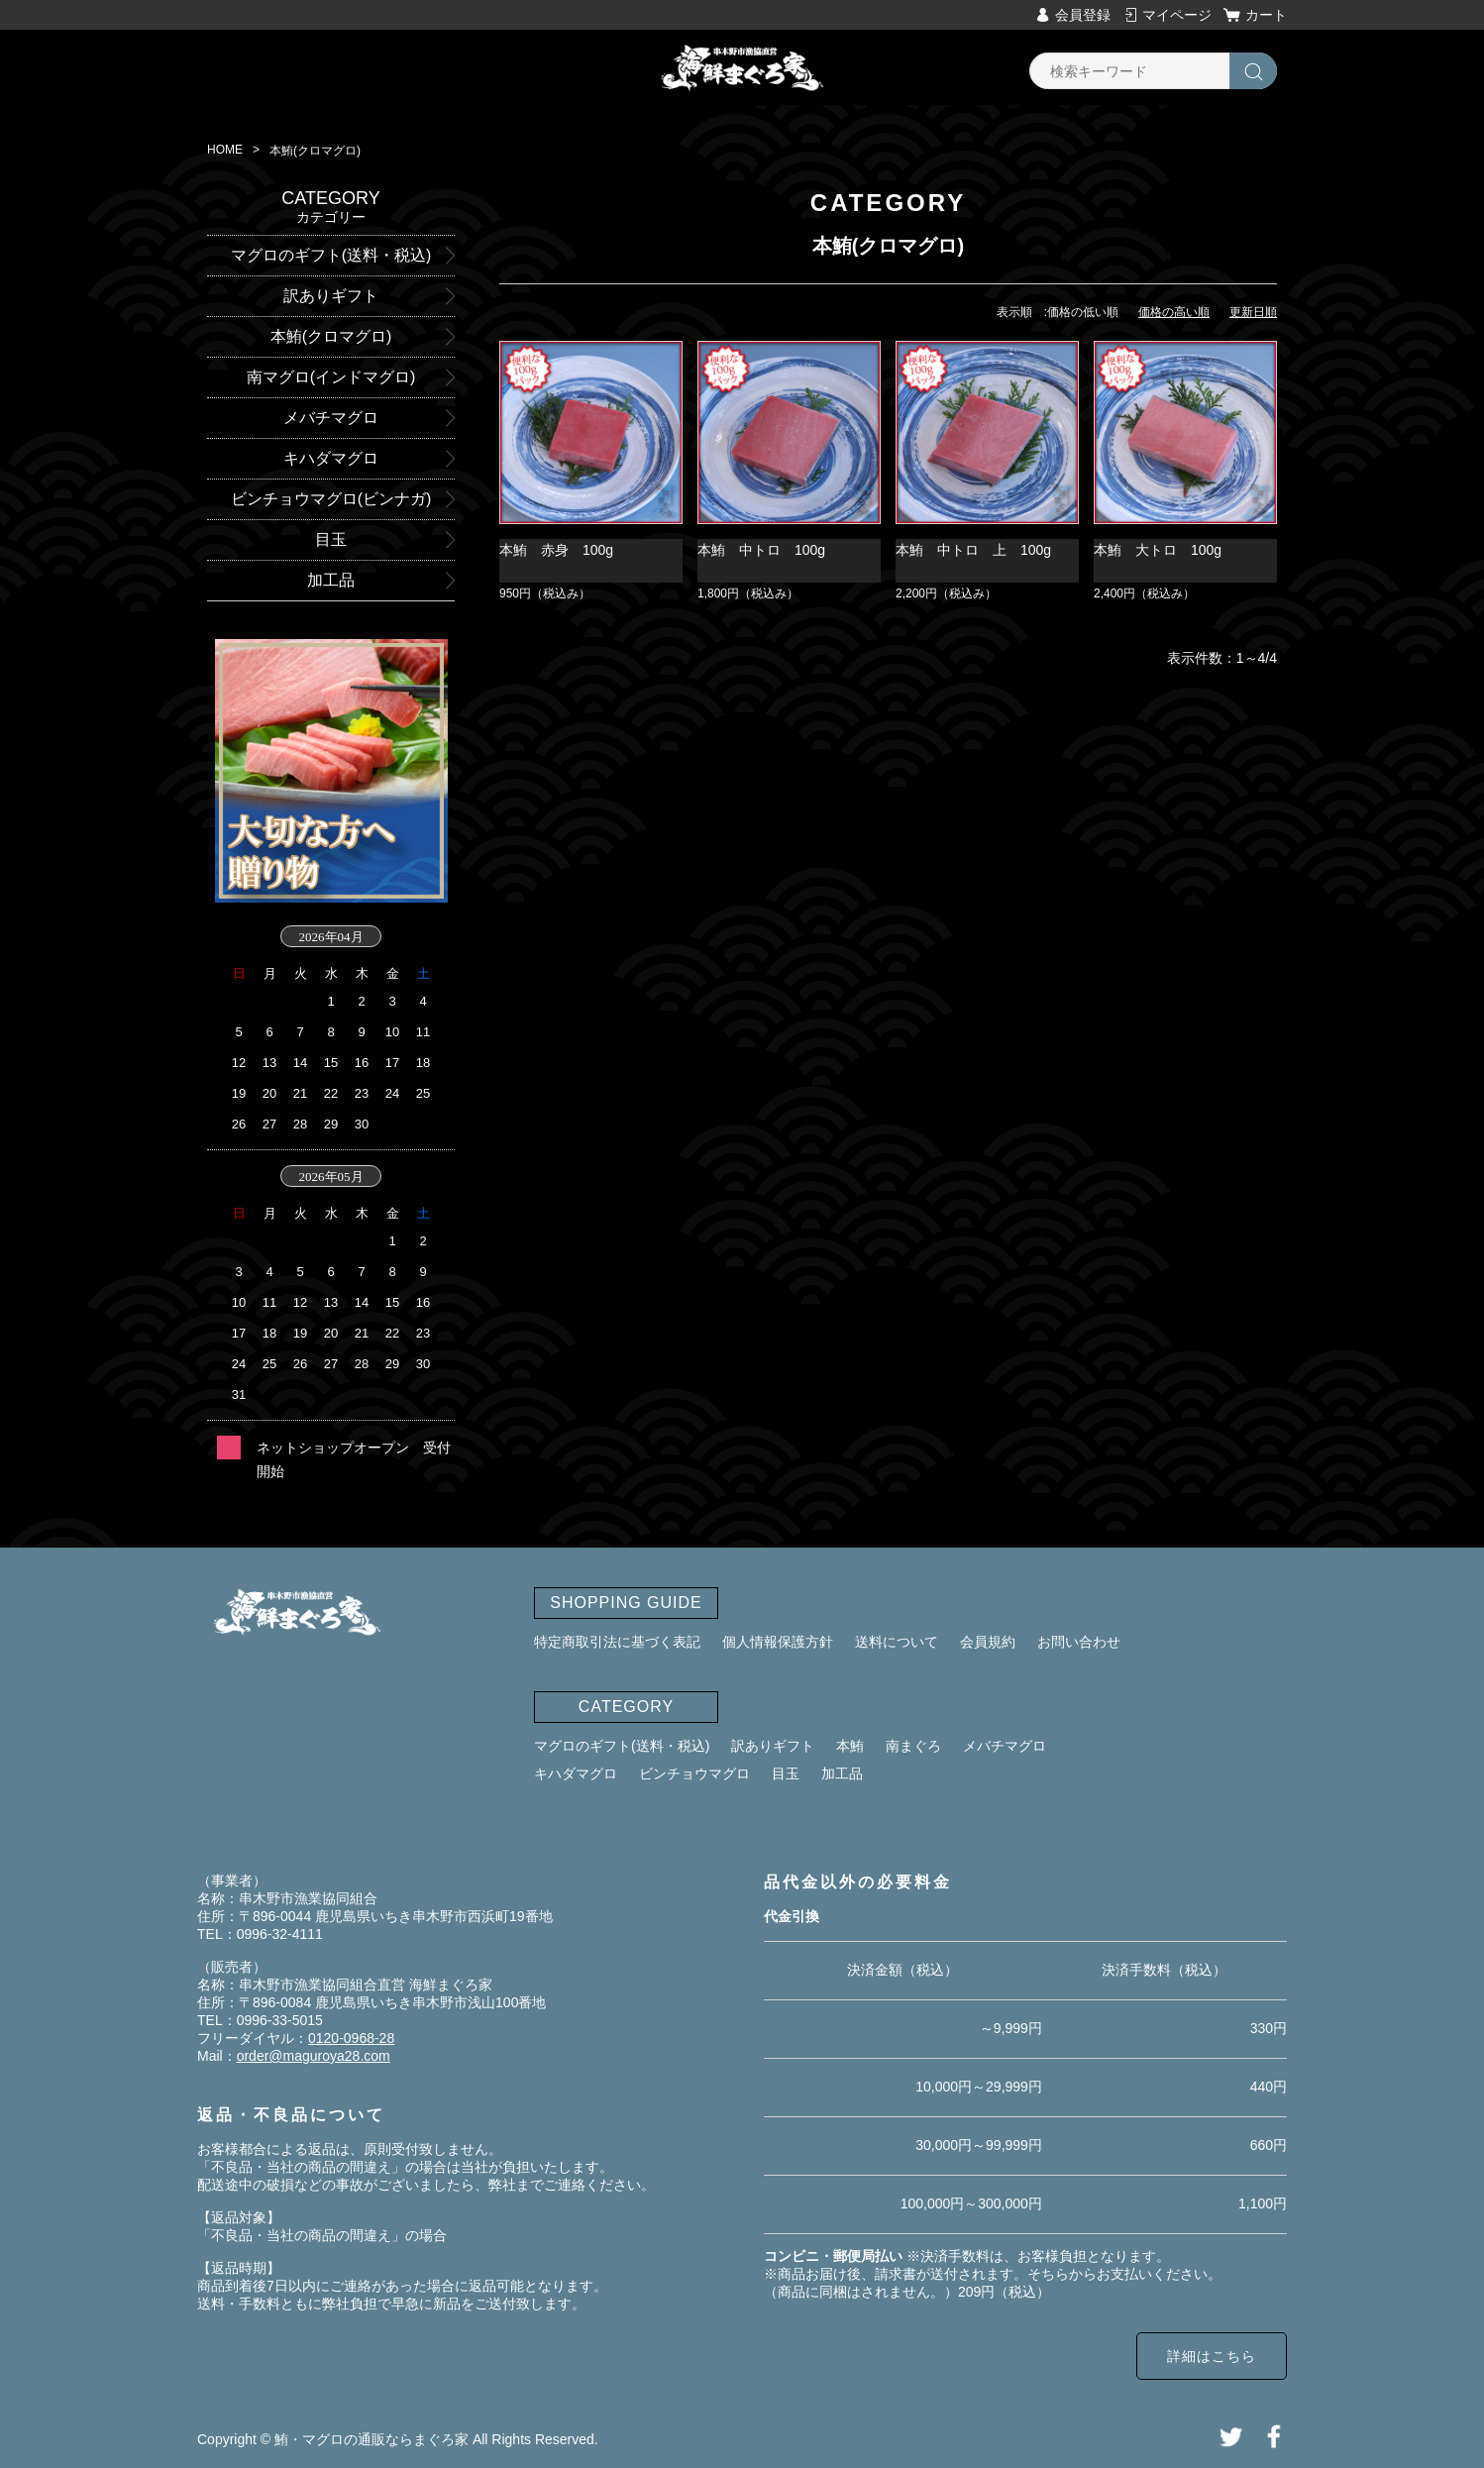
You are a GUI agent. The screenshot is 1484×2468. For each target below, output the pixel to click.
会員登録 (1083, 15)
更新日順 (1253, 312)
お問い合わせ (1078, 1642)
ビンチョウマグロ (694, 1773)
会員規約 (987, 1642)
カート (1266, 15)
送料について (896, 1642)
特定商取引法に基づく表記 (617, 1642)
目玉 (785, 1773)
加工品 (842, 1773)
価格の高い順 (1174, 312)
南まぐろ (913, 1746)
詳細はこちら (1211, 2356)
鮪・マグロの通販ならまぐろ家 (371, 2439)
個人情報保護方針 (777, 1642)
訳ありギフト (772, 1746)
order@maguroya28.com (313, 2056)
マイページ (1177, 15)
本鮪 (850, 1746)
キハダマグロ (575, 1773)
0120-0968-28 (351, 2038)
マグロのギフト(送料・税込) (621, 1746)
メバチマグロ (1004, 1746)
